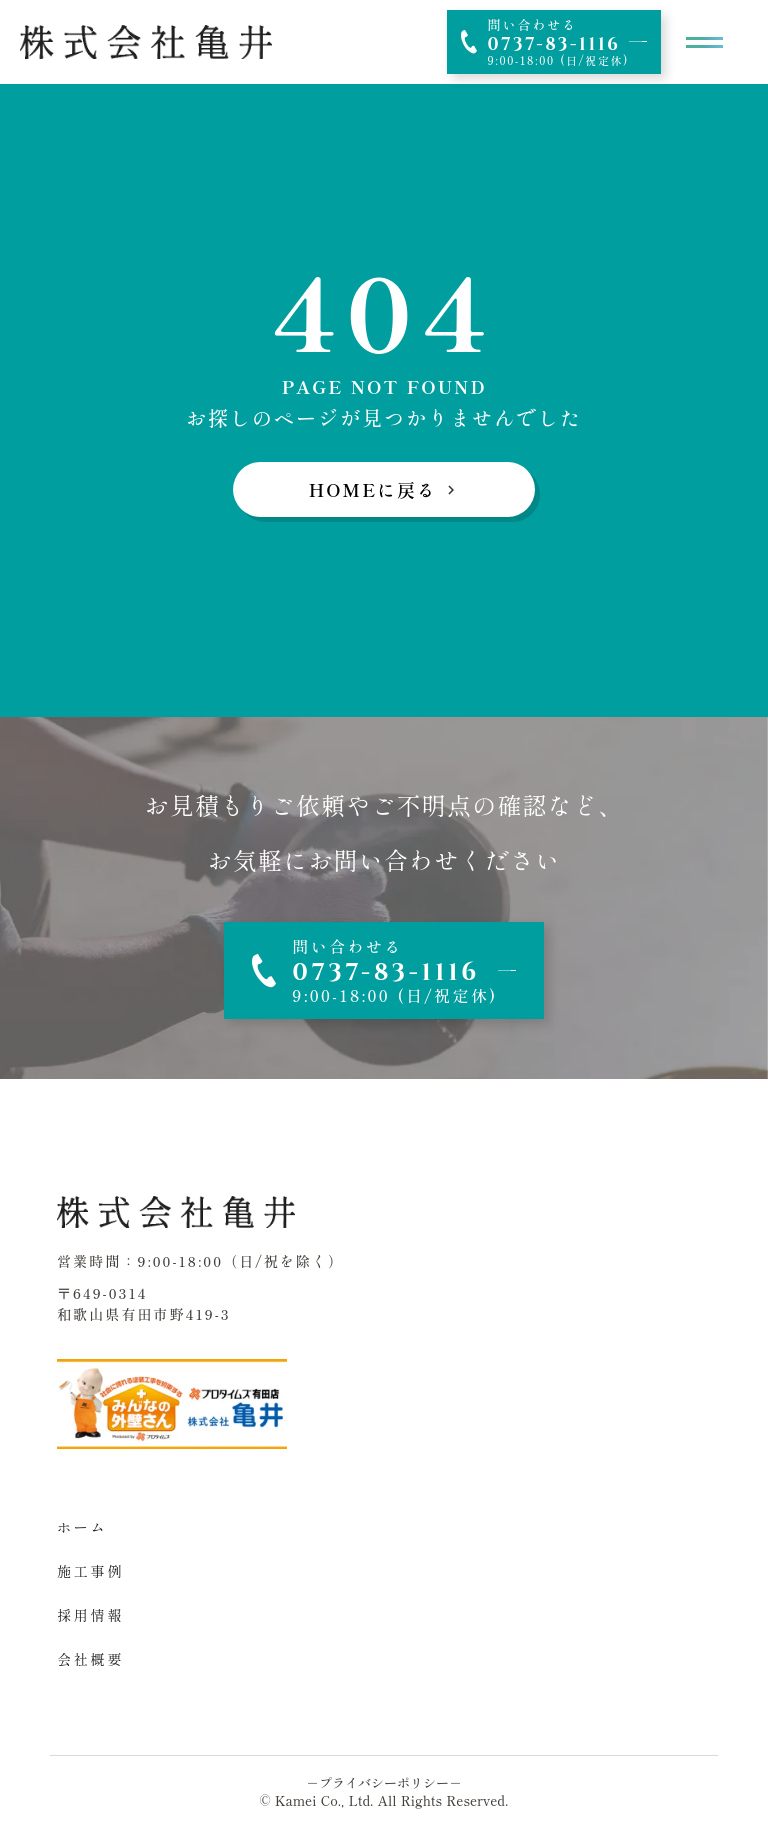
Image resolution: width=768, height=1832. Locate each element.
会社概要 (90, 1659)
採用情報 (90, 1615)
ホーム (82, 1527)
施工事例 (90, 1571)
